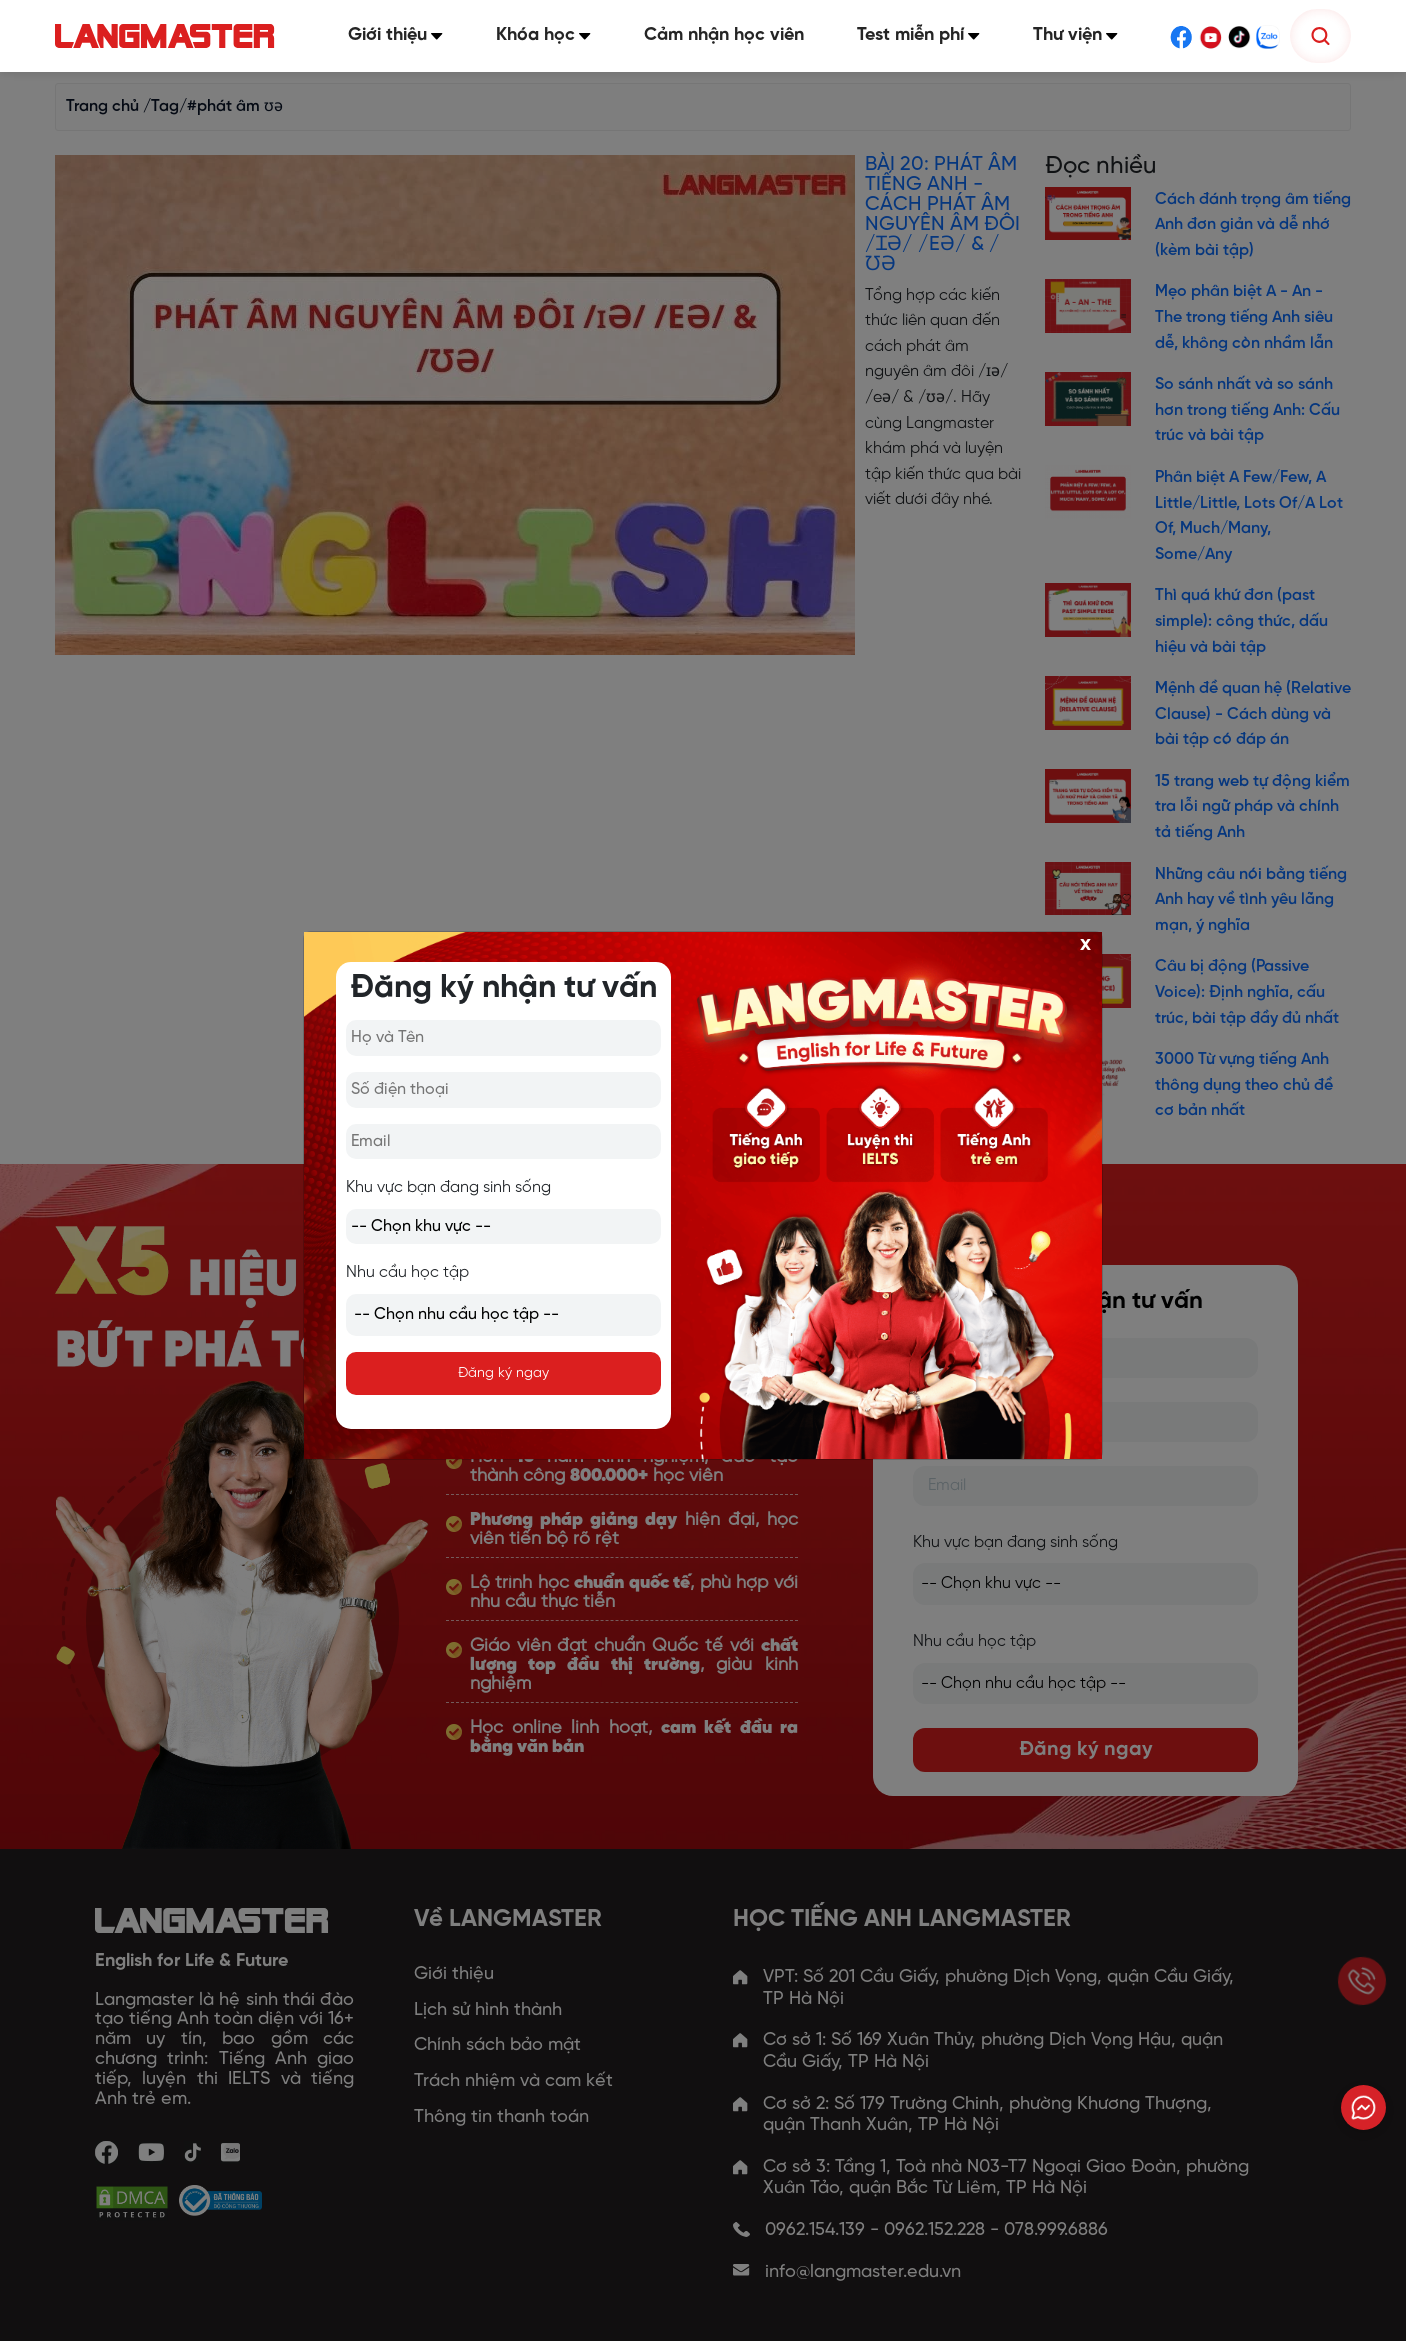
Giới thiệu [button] (407, 35)
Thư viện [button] (1077, 35)
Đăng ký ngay (503, 1373)
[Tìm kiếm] (1320, 36)
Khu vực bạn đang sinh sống (448, 1187)
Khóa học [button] (552, 35)
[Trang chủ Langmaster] (176, 36)
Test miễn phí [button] (923, 35)
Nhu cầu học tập (407, 1272)
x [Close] (1085, 943)
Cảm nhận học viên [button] (731, 35)
